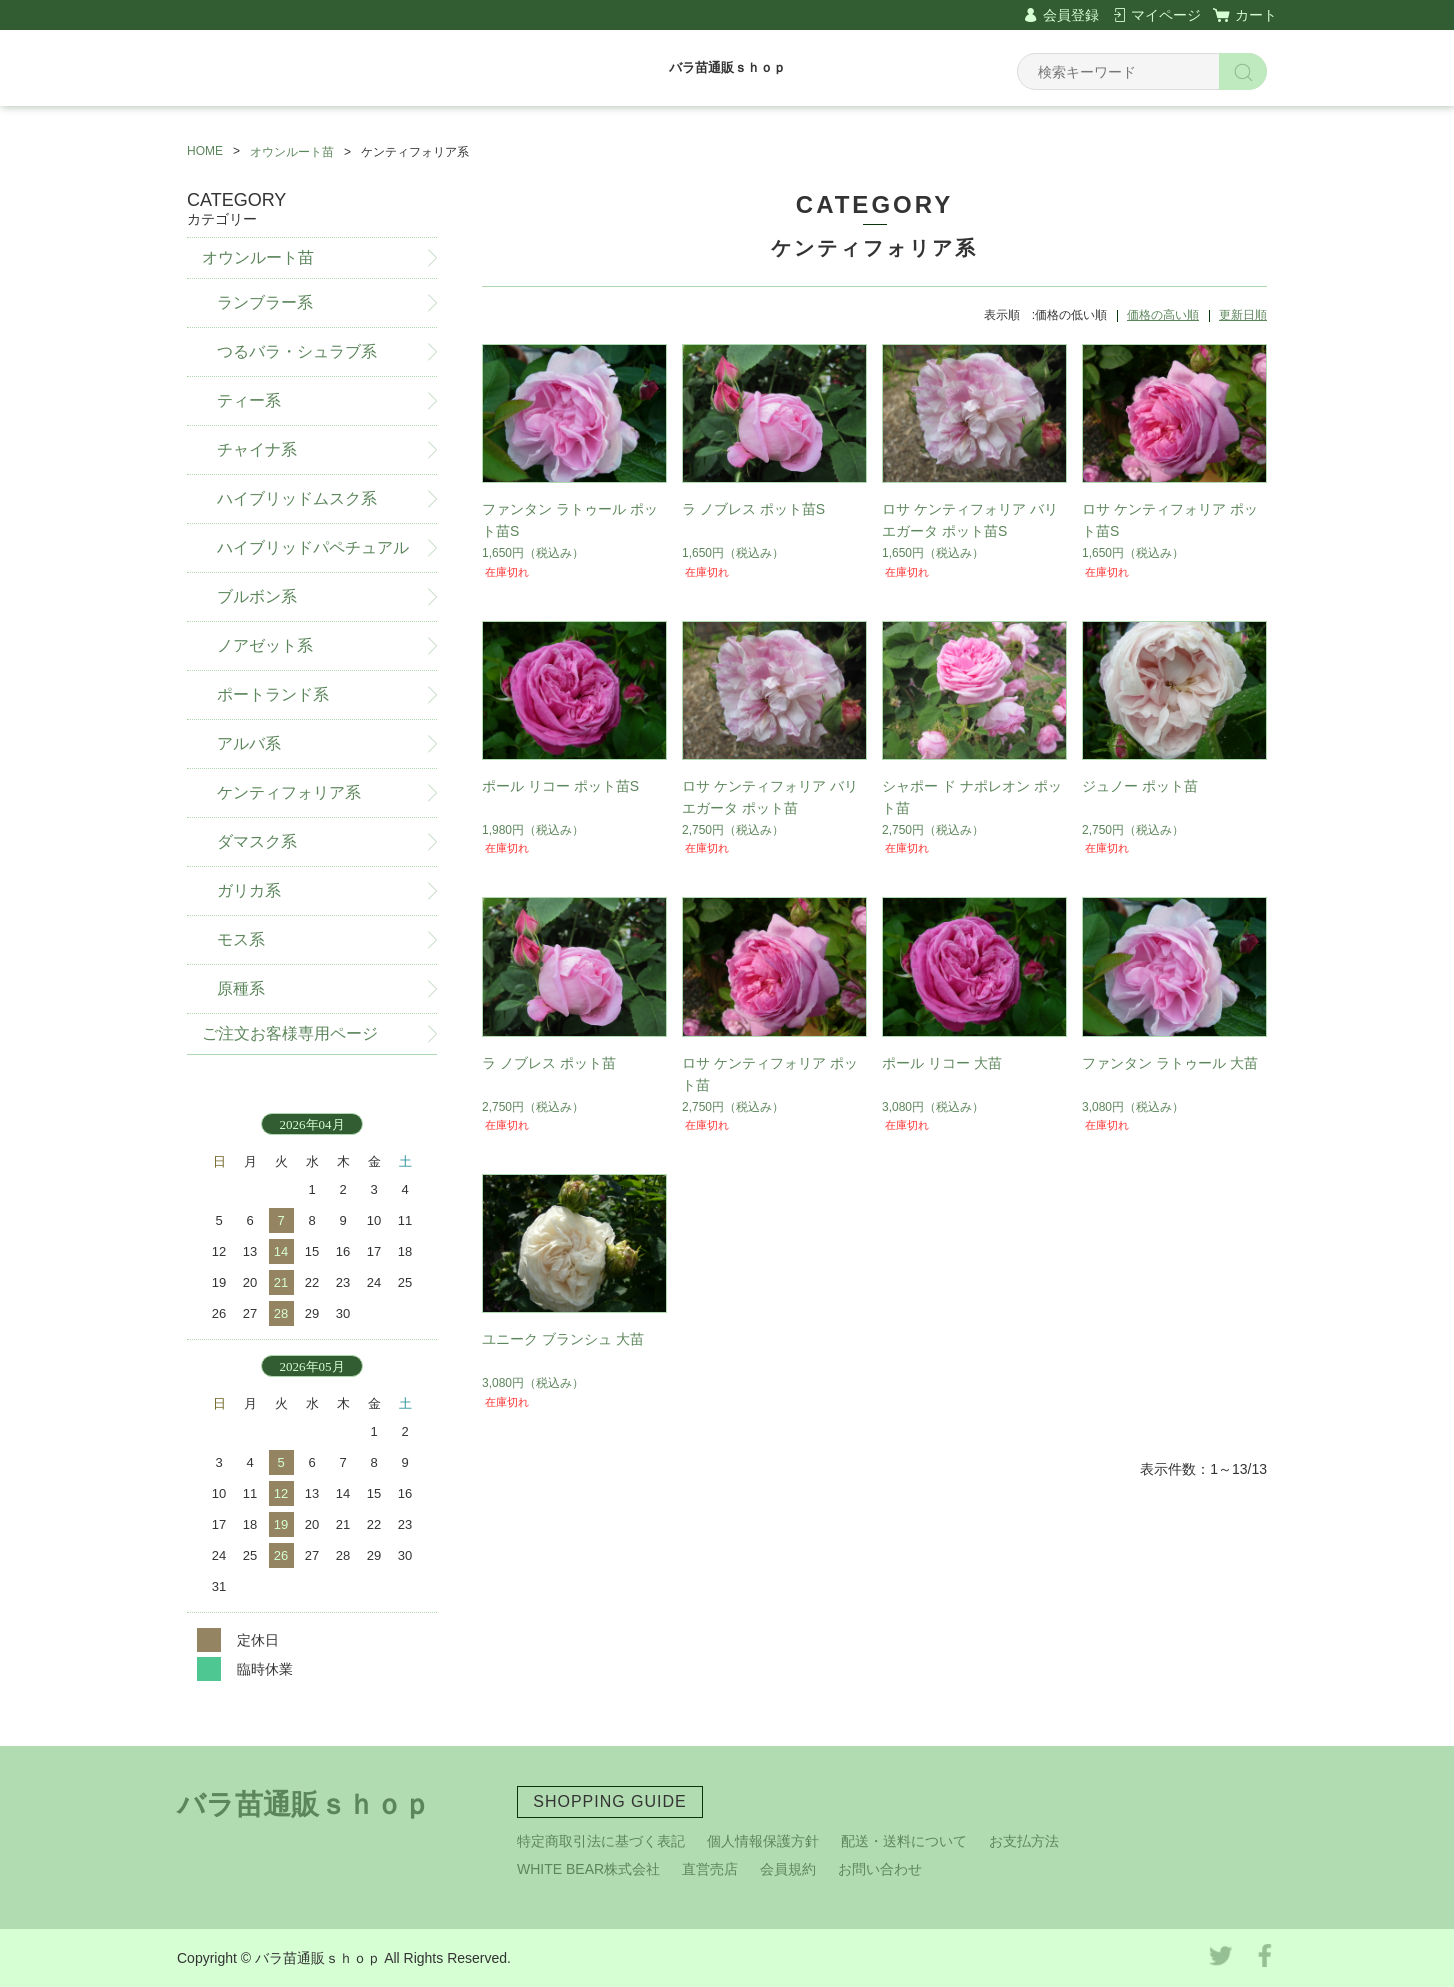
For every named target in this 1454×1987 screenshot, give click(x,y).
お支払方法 (1024, 1841)
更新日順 (1243, 315)
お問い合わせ (880, 1869)
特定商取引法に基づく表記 (601, 1841)
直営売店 (710, 1869)
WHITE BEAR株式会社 (588, 1869)
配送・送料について (904, 1841)
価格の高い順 (1163, 315)
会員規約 (788, 1869)
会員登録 (1071, 15)
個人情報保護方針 (763, 1841)
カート (1256, 15)
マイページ (1166, 15)
